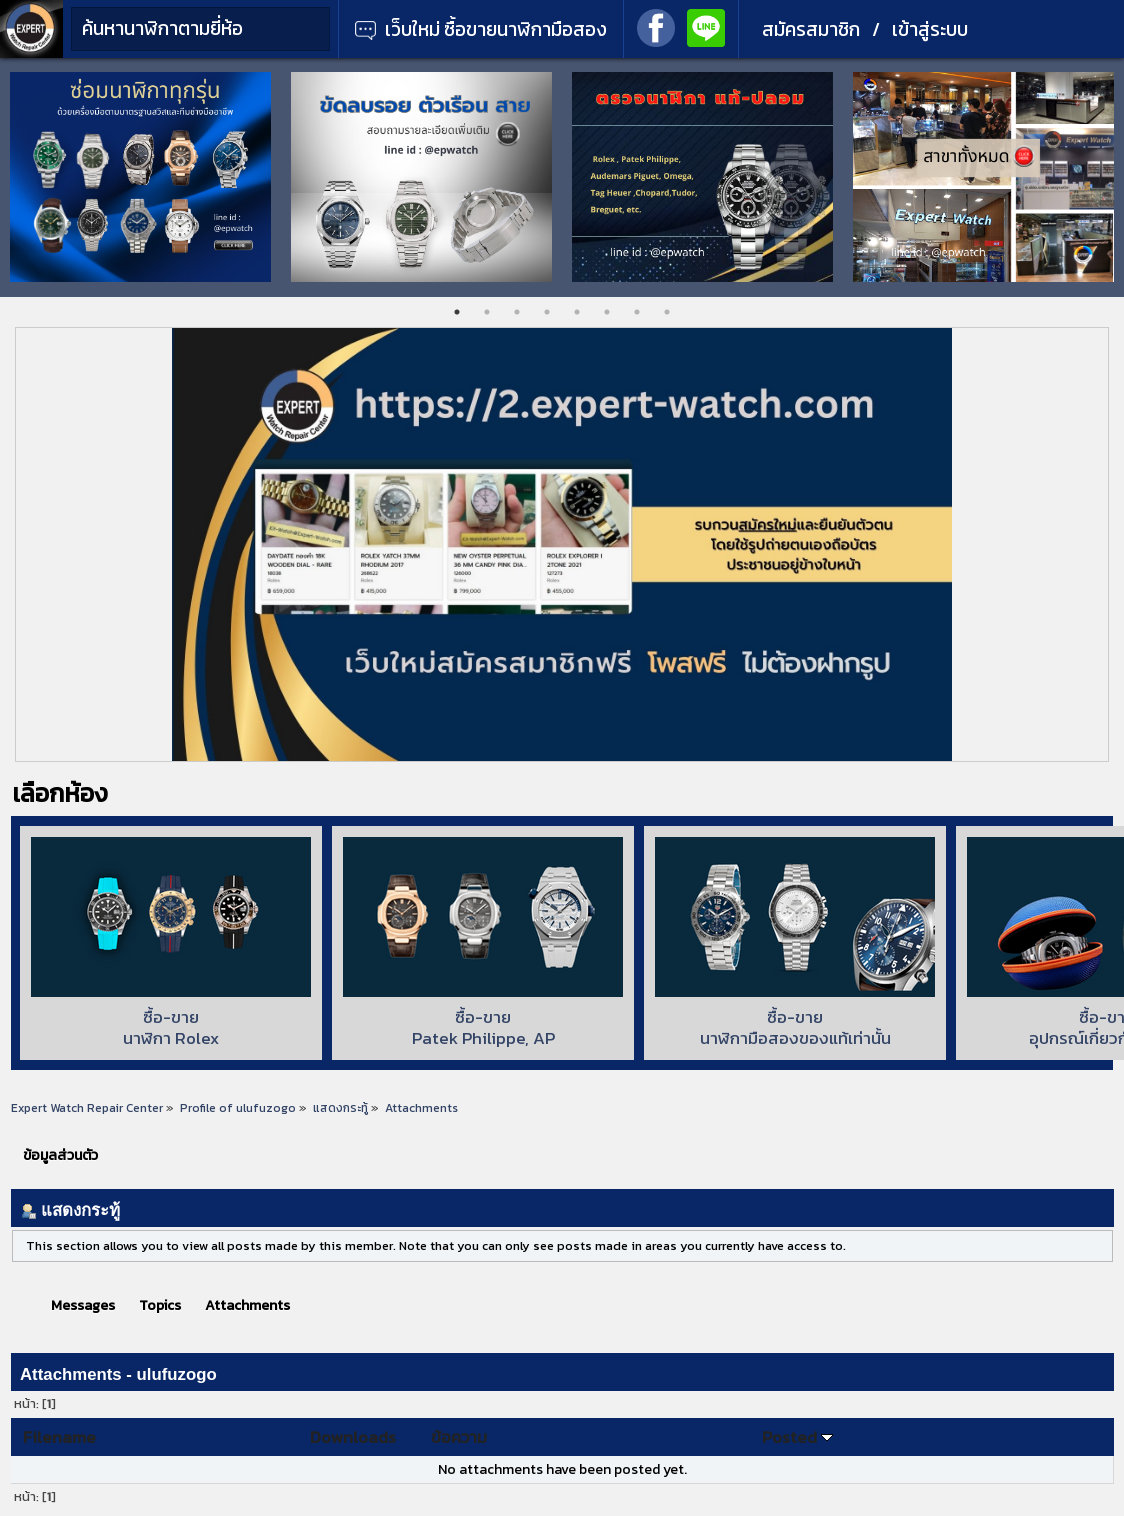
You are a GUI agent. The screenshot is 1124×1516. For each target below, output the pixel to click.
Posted (797, 1437)
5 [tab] (577, 312)
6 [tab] (607, 312)
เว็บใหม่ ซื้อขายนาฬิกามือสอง (481, 29)
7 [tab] (637, 312)
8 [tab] (667, 312)
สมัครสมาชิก (811, 29)
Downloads (353, 1437)
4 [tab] (547, 312)
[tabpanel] (140, 177)
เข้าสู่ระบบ (930, 29)
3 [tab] (517, 312)
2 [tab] (487, 312)
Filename (59, 1437)
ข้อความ (459, 1437)
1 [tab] (457, 312)
